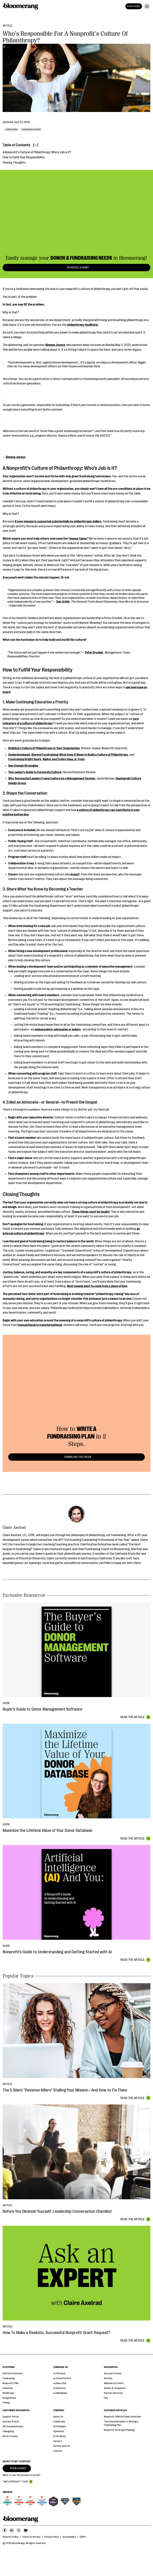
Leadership (59, 2421)
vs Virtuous (59, 2373)
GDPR (83, 2536)
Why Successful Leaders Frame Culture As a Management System (51, 778)
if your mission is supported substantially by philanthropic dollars (58, 521)
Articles (108, 2378)
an (138, 1228)
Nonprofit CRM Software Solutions (122, 2416)
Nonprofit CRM (10, 2383)
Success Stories (112, 2373)
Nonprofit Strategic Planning (119, 2429)
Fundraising (9, 2378)
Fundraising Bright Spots (24, 759)
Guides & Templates (115, 2388)
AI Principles (59, 2426)
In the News (59, 2436)
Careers (57, 2441)
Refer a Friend (10, 2436)
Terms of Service (31, 2536)
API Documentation (13, 2426)
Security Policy (11, 2536)
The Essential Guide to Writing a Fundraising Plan (121, 2423)
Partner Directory (113, 2393)
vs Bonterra (59, 2388)
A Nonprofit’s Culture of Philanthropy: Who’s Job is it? (37, 152)
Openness (58, 2431)
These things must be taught (91, 1211)
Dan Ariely (63, 601)
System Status (11, 2421)
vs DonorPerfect (62, 2378)
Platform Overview (13, 2373)
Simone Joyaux (55, 345)
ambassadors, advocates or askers (58, 1029)
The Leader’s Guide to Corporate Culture (34, 772)
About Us (58, 2416)
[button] (146, 6)
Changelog (8, 2431)
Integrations (9, 2397)
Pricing (6, 2402)
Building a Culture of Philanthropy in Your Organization (44, 748)
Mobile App (8, 2393)
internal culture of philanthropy (23, 1233)
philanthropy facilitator (82, 325)
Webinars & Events (114, 2383)
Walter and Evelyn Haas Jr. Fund (64, 759)
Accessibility (69, 2536)
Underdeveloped (19, 754)
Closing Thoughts (14, 162)
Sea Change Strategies (23, 765)
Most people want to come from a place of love (97, 1286)
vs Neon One (59, 2383)
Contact (57, 2450)
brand (75, 874)
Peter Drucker (94, 652)
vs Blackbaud (60, 2393)
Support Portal (11, 2416)
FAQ (106, 2397)
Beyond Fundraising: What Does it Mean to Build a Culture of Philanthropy (79, 754)
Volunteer (8, 2388)
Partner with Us (61, 2446)
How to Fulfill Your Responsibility (24, 157)
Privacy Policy (51, 2536)
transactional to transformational (39, 1325)
